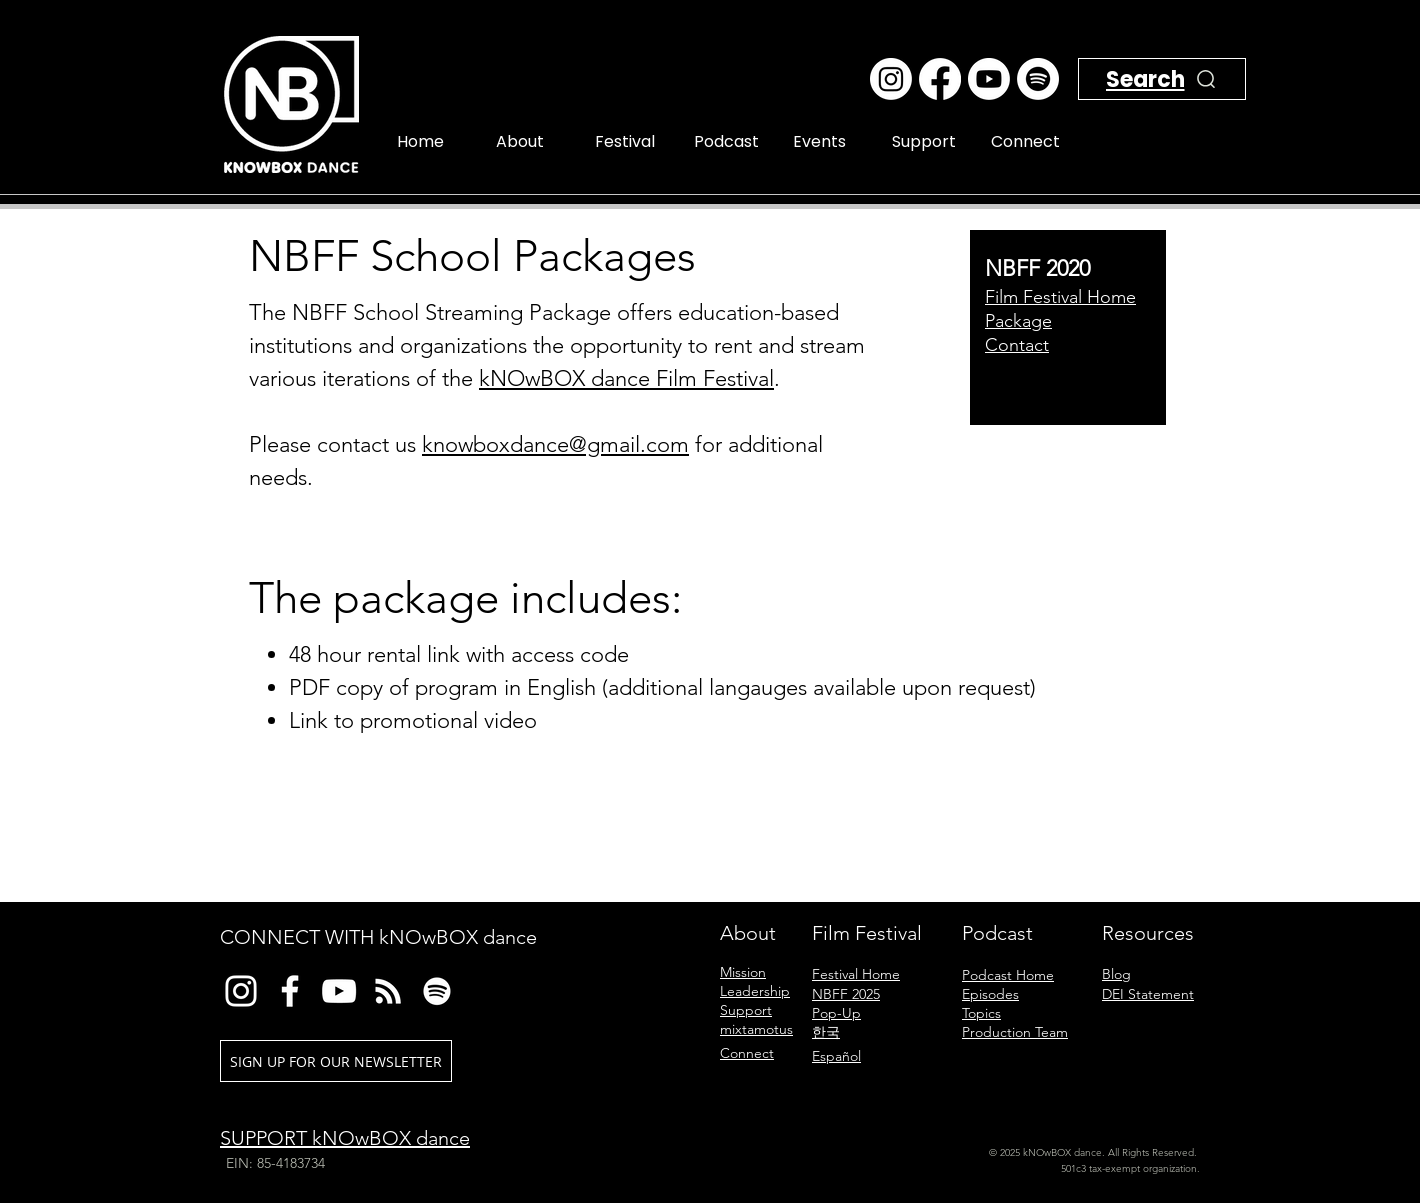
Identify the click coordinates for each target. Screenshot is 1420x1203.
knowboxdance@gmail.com (555, 444)
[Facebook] (940, 79)
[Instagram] (891, 79)
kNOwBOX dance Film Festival (626, 378)
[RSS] (388, 991)
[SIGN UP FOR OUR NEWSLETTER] (336, 1061)
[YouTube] (339, 991)
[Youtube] (989, 79)
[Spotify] (1038, 79)
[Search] (1179, 103)
